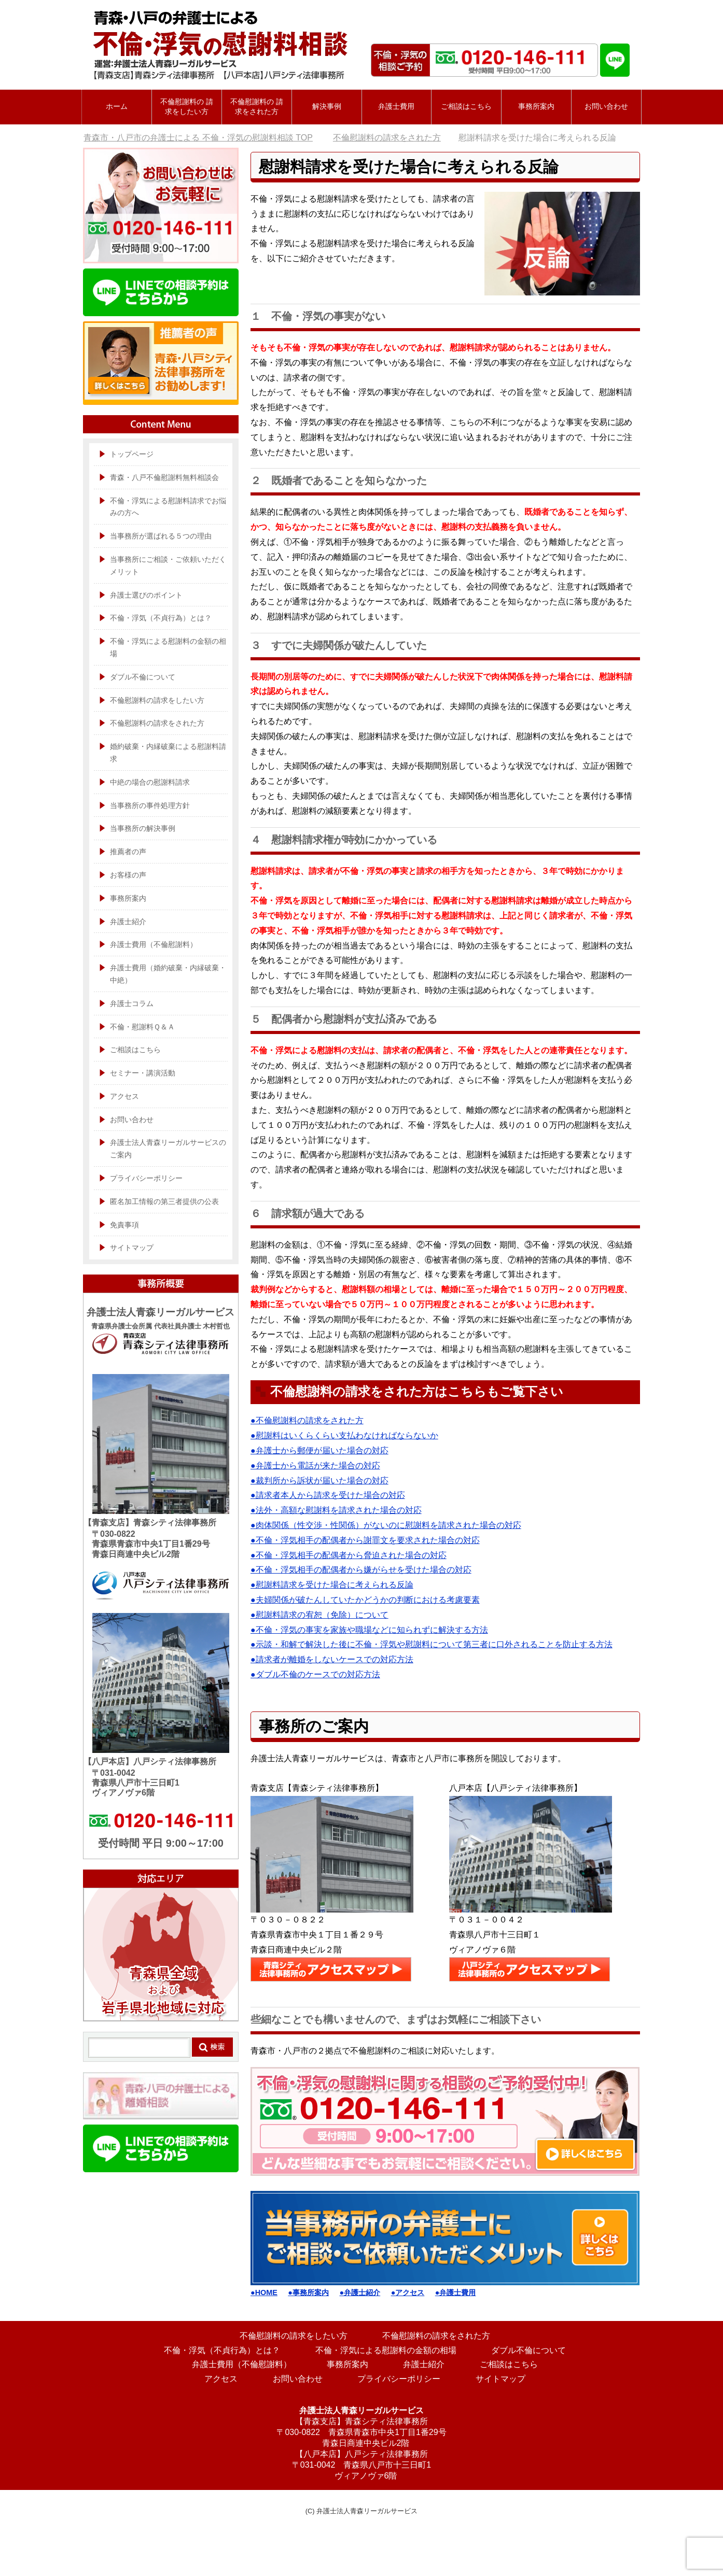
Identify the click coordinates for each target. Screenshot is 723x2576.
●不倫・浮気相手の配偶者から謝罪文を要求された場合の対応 (365, 1540)
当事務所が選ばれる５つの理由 (161, 536)
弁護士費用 (396, 106)
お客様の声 (128, 875)
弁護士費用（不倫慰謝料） (153, 944)
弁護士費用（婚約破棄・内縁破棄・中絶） (168, 974)
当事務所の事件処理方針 (150, 805)
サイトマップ (132, 1247)
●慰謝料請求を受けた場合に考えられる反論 (332, 1584)
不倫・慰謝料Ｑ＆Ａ (142, 1027)
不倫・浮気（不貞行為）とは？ (161, 618)
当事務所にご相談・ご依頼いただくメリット (168, 565)
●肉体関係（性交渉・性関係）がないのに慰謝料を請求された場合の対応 (386, 1525)
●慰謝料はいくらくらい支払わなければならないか (344, 1435)
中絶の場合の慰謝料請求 (150, 782)
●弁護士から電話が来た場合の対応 (315, 1465)
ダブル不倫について (142, 677)
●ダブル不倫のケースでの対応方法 (315, 1674)
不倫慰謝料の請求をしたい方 (157, 700)
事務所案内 (536, 106)
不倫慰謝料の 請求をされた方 (256, 106)
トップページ (132, 454)
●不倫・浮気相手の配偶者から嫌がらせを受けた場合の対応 (361, 1569)
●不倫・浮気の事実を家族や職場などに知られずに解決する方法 (369, 1629)
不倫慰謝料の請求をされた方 (157, 723)
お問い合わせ (606, 106)
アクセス (124, 1096)
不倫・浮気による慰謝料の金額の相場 (168, 647)
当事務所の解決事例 (142, 828)
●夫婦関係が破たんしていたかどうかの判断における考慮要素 (365, 1599)
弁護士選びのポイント (146, 595)
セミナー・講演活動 (142, 1073)
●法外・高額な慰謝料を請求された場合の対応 (336, 1510)
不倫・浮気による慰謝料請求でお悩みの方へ (168, 507)
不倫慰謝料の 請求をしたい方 (186, 106)
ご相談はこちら (466, 106)
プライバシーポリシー (146, 1178)
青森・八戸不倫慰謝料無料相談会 (164, 477)
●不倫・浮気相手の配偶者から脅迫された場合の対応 (349, 1555)
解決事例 (326, 106)
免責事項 (124, 1225)
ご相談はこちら (135, 1049)
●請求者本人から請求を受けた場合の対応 (328, 1495)
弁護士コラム (132, 1003)
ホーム (117, 106)
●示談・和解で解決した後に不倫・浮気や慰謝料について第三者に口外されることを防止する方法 (432, 1644)
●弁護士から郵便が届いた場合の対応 (319, 1450)
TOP (198, 137)
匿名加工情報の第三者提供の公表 (164, 1201)
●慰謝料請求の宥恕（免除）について (319, 1614)
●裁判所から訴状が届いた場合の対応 (319, 1480)
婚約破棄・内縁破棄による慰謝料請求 (168, 752)
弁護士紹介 (128, 921)
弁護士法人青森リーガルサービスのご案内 (168, 1148)
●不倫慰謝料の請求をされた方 (307, 1420)
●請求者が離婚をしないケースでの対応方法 (332, 1659)
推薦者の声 (128, 851)
